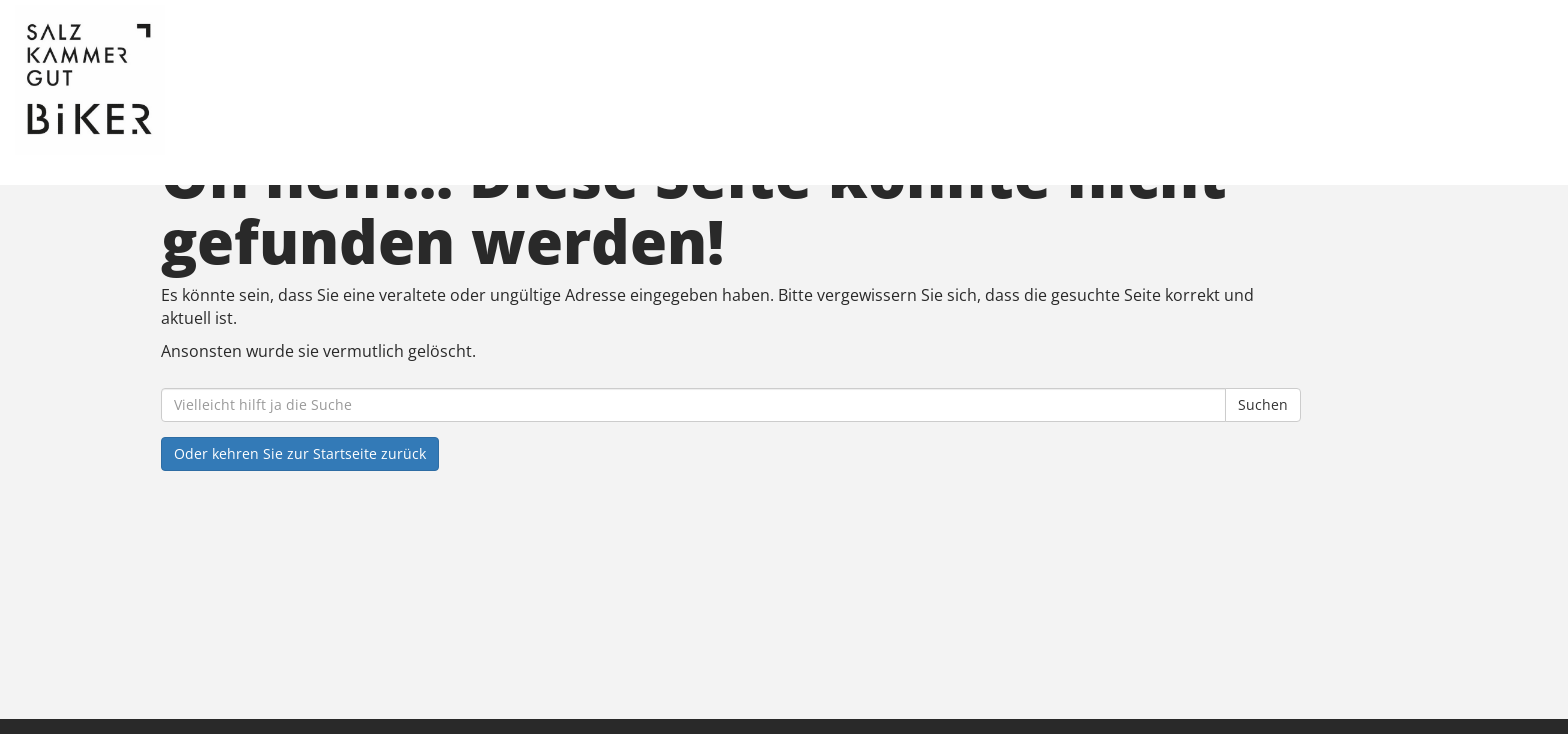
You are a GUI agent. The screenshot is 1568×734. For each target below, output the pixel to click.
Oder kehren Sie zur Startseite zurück (300, 453)
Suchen (1263, 404)
